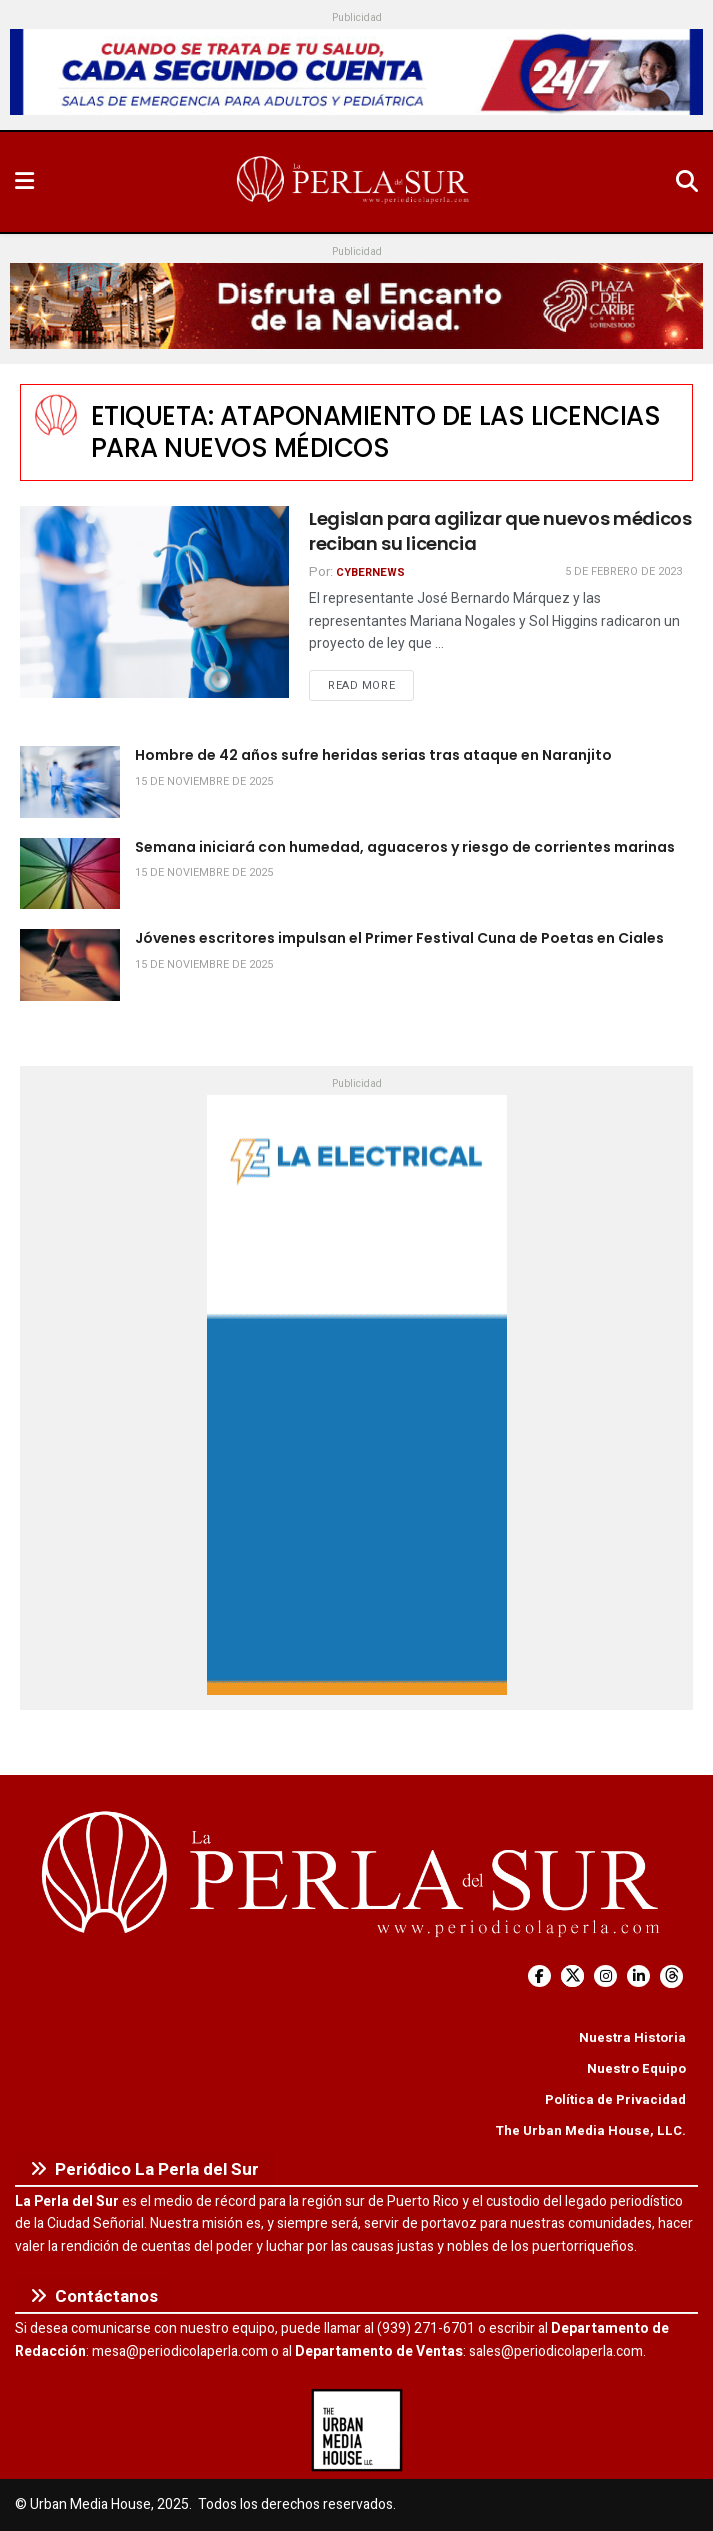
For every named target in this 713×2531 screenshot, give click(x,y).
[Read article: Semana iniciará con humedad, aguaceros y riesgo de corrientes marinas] (70, 874)
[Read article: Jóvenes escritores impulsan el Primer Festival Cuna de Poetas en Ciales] (70, 965)
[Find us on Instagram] (605, 1976)
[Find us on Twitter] (572, 1976)
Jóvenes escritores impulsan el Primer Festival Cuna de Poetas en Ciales (399, 938)
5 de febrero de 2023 (623, 571)
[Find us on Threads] (671, 1976)
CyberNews (370, 572)
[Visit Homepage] (355, 182)
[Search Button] (687, 182)
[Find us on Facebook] (539, 1976)
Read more (371, 685)
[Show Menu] (24, 182)
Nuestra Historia (632, 2037)
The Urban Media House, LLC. (590, 2130)
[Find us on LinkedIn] (638, 1976)
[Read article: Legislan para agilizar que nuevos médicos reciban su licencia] (154, 602)
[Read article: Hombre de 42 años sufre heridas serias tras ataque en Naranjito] (70, 782)
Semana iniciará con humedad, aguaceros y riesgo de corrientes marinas (405, 847)
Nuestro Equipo (636, 2068)
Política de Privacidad (615, 2099)
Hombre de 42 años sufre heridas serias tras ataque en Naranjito (373, 755)
